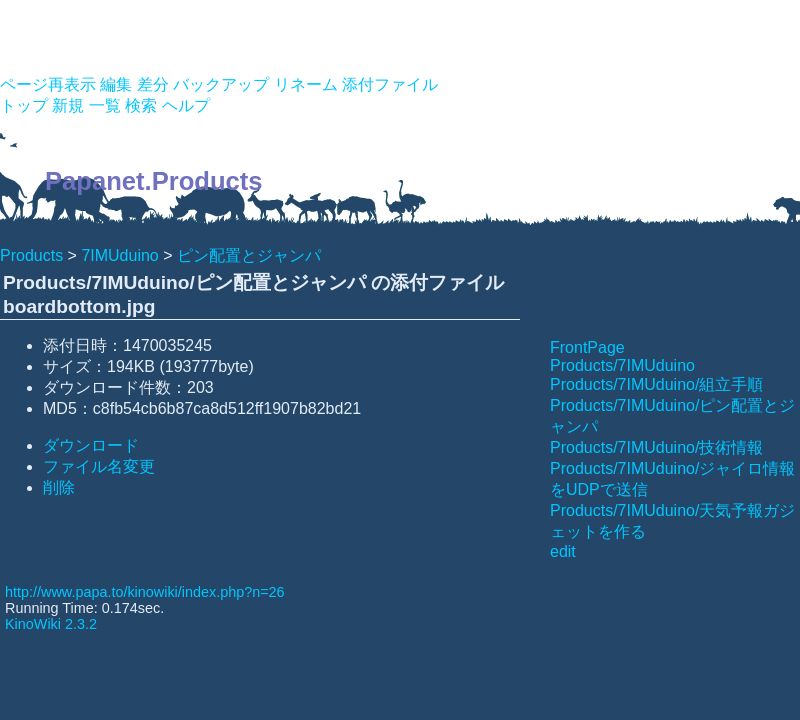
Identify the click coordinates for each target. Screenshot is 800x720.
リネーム (306, 84)
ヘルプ (186, 105)
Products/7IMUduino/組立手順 (656, 384)
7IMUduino (119, 255)
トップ (24, 105)
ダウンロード (91, 445)
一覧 (105, 105)
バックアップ (221, 84)
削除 (59, 487)
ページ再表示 (48, 84)
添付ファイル (390, 84)
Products (31, 255)
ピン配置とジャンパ (249, 255)
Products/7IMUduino (622, 365)
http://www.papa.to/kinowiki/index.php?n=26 (145, 592)
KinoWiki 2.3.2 (51, 624)
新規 (68, 105)
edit (563, 551)
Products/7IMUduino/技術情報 (656, 447)
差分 (153, 84)
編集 (116, 84)
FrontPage (587, 347)
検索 (141, 105)
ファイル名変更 (99, 466)
